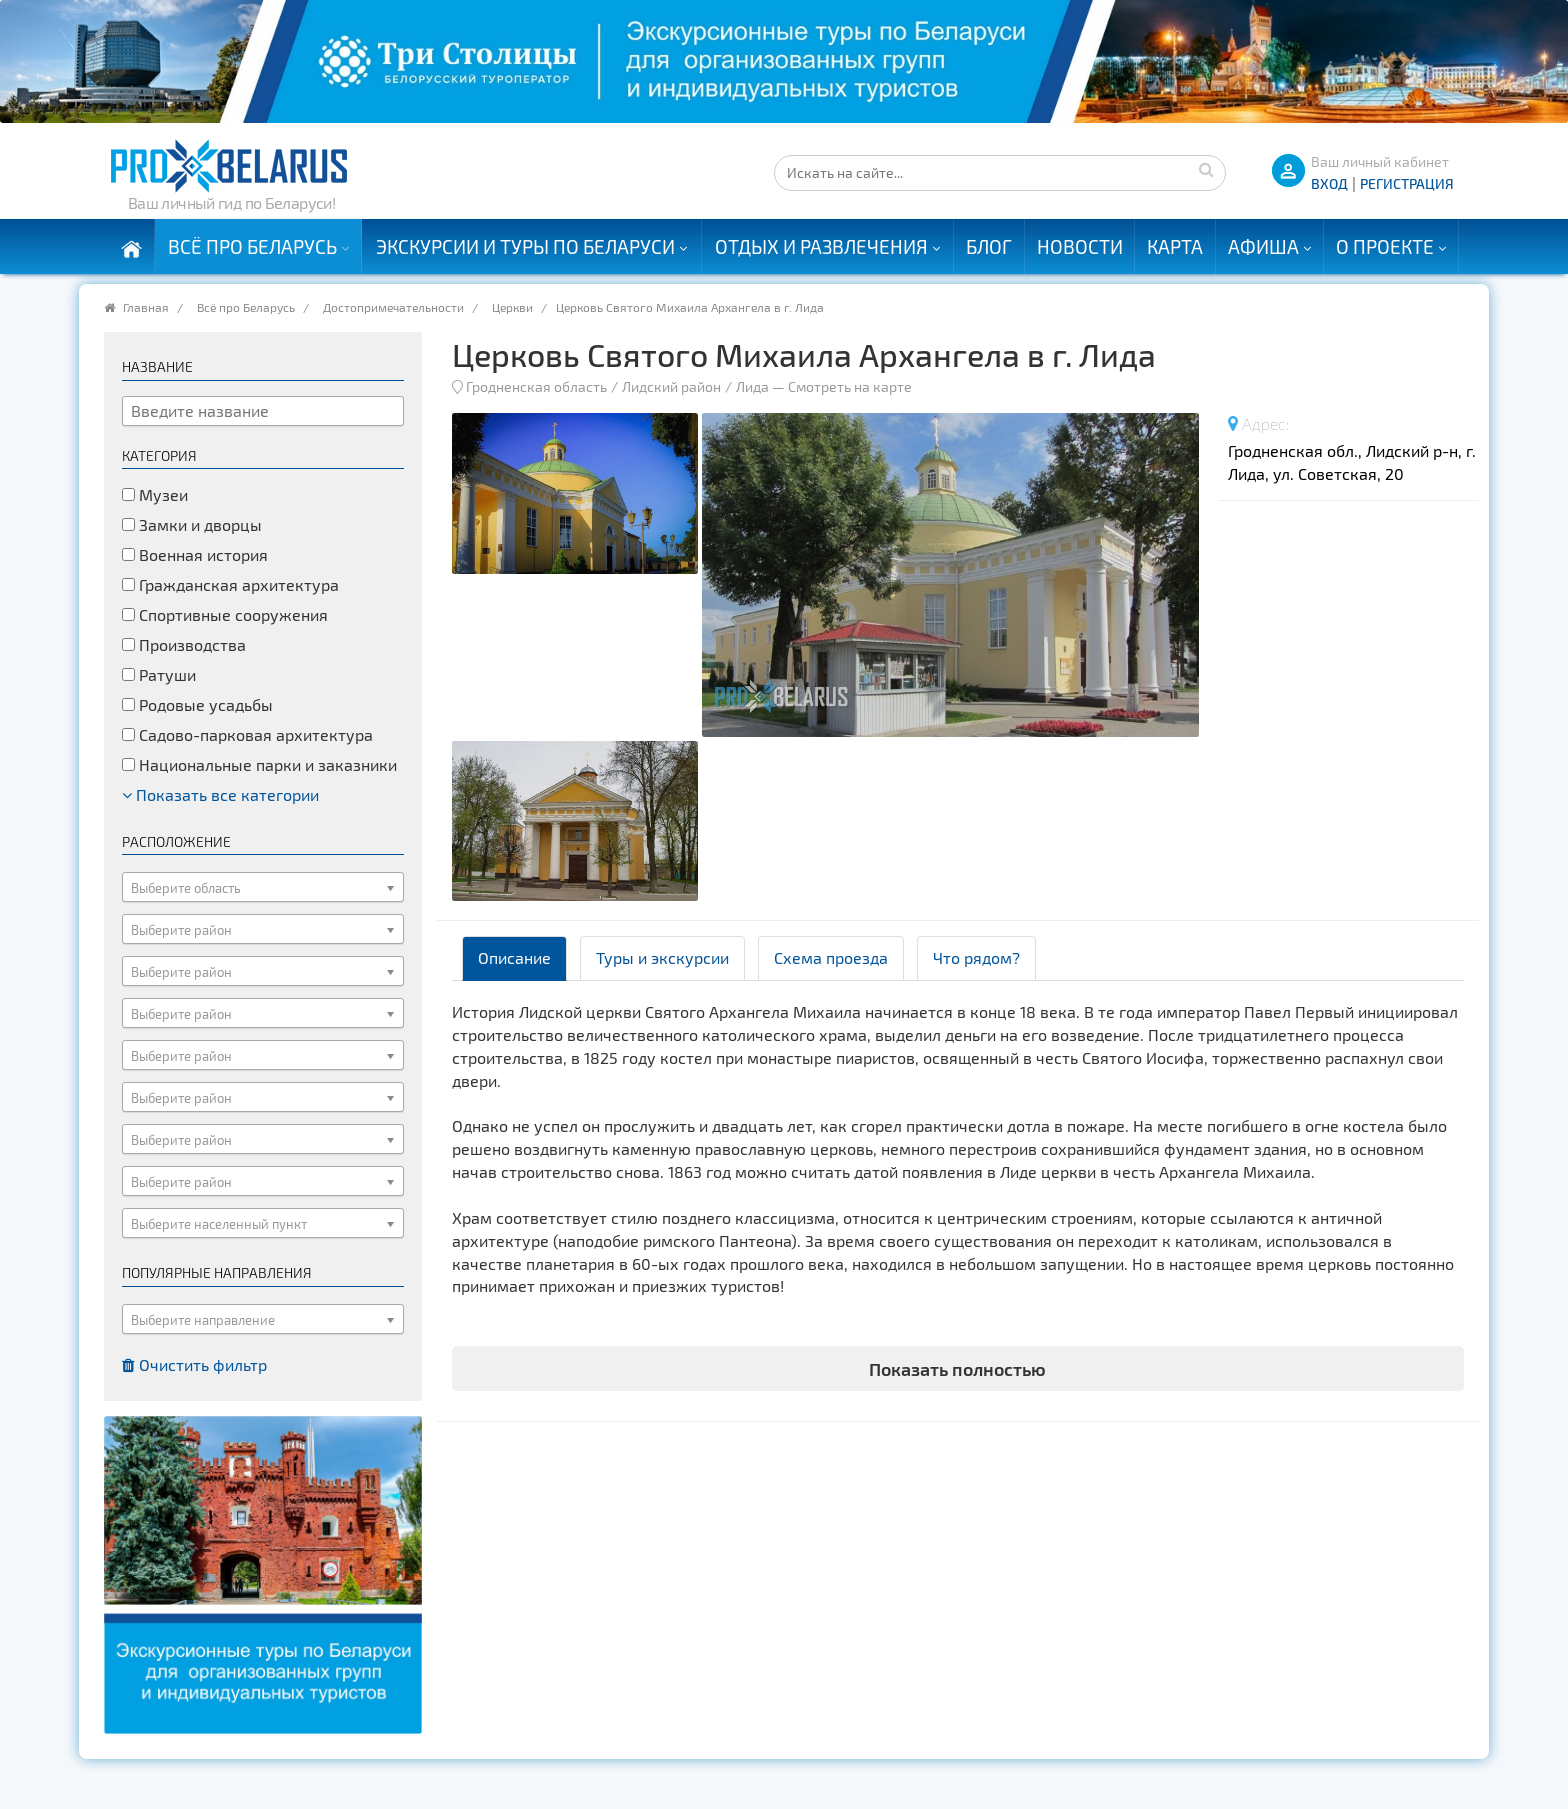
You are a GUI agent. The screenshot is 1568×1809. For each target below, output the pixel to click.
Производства (184, 644)
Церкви (512, 307)
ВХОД (1329, 183)
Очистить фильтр (194, 1364)
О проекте (1385, 246)
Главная (146, 307)
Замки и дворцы (192, 524)
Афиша (1263, 246)
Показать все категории (220, 794)
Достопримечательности (393, 307)
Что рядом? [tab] (976, 957)
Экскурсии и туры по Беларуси (525, 246)
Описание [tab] (514, 957)
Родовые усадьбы (197, 704)
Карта (1175, 246)
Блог (989, 246)
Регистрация (1407, 183)
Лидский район (671, 386)
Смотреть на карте (850, 386)
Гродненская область (536, 386)
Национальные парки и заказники (259, 764)
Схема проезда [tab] (831, 957)
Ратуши (159, 674)
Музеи (155, 494)
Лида (752, 386)
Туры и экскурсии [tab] (662, 957)
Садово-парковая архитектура (247, 734)
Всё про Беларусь (252, 246)
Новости (1080, 246)
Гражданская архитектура (230, 584)
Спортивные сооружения (225, 614)
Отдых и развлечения (821, 246)
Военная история (195, 554)
